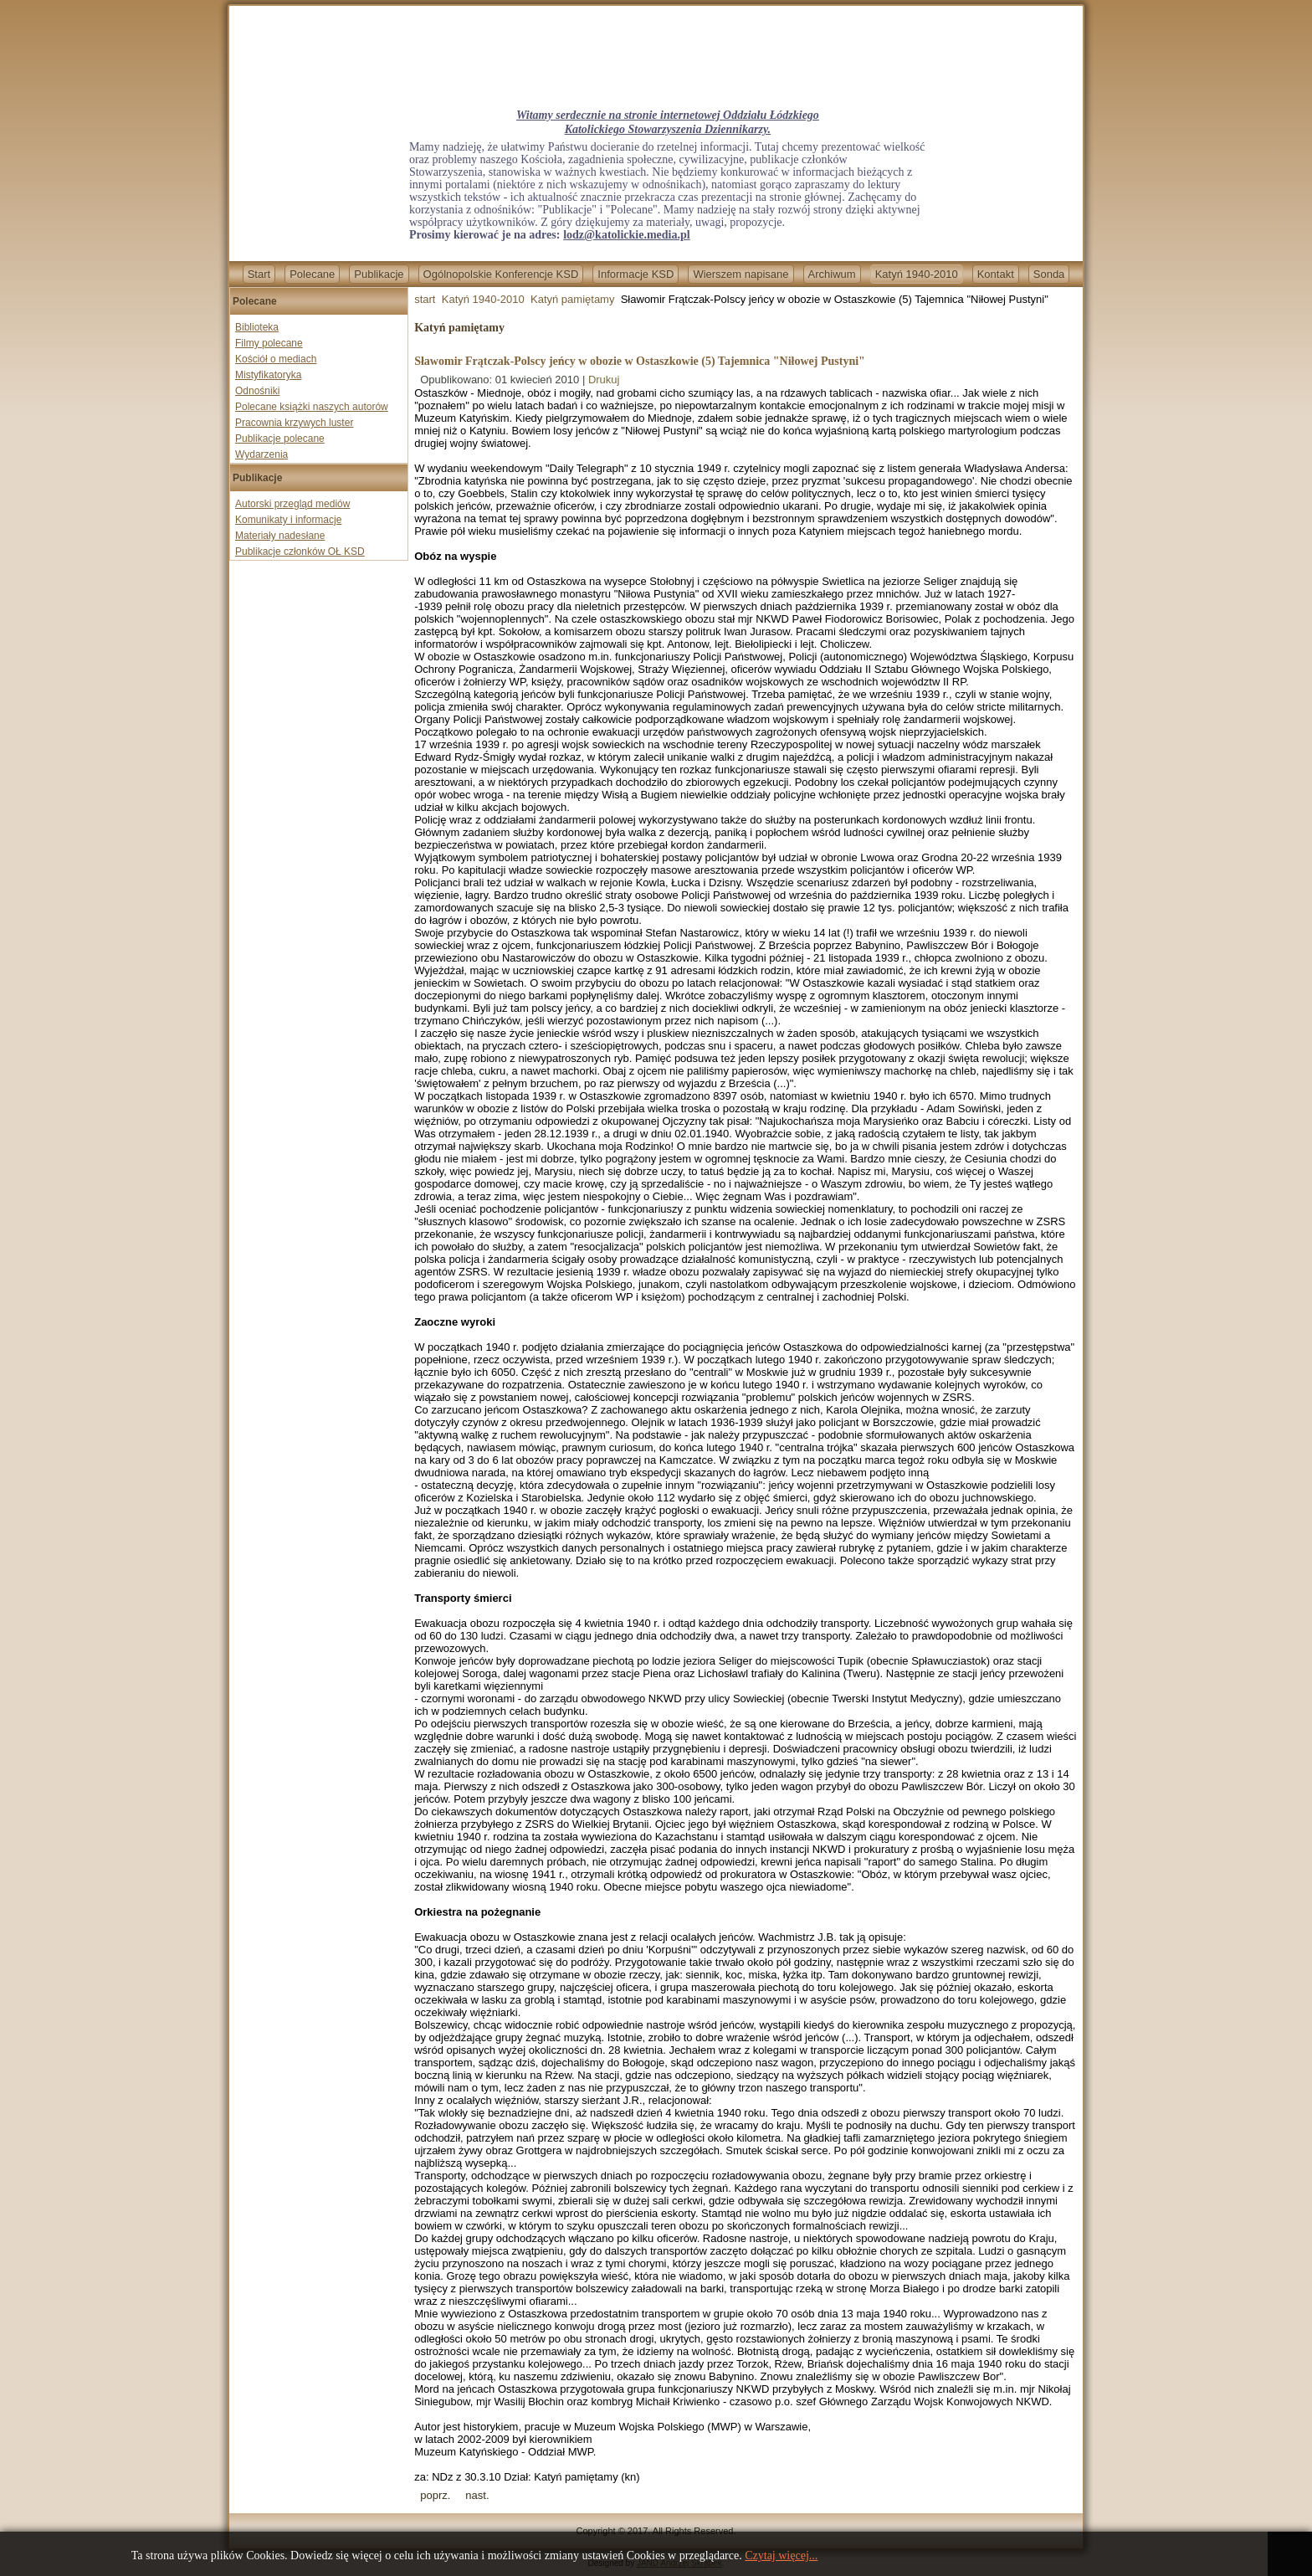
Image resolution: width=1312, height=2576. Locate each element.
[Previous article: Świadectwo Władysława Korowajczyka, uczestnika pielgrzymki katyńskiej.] (435, 2495)
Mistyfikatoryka (268, 375)
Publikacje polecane (280, 438)
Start (259, 274)
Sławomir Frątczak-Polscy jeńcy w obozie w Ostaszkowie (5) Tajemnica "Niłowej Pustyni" (639, 361)
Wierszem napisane (740, 274)
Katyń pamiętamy (572, 299)
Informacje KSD (635, 274)
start (424, 299)
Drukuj (604, 379)
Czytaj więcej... (781, 2555)
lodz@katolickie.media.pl (626, 234)
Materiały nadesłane (280, 535)
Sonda (1049, 274)
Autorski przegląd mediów (292, 504)
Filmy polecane (269, 343)
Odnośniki (257, 391)
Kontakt (995, 274)
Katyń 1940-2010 (916, 274)
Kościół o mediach (275, 359)
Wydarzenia (261, 454)
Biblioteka (257, 327)
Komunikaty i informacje (288, 520)
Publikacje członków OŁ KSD (300, 551)
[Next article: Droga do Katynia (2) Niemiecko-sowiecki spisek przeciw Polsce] (477, 2495)
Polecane (312, 274)
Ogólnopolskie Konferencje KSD (501, 274)
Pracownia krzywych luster (294, 422)
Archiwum (832, 274)
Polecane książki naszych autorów (311, 407)
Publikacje (378, 274)
